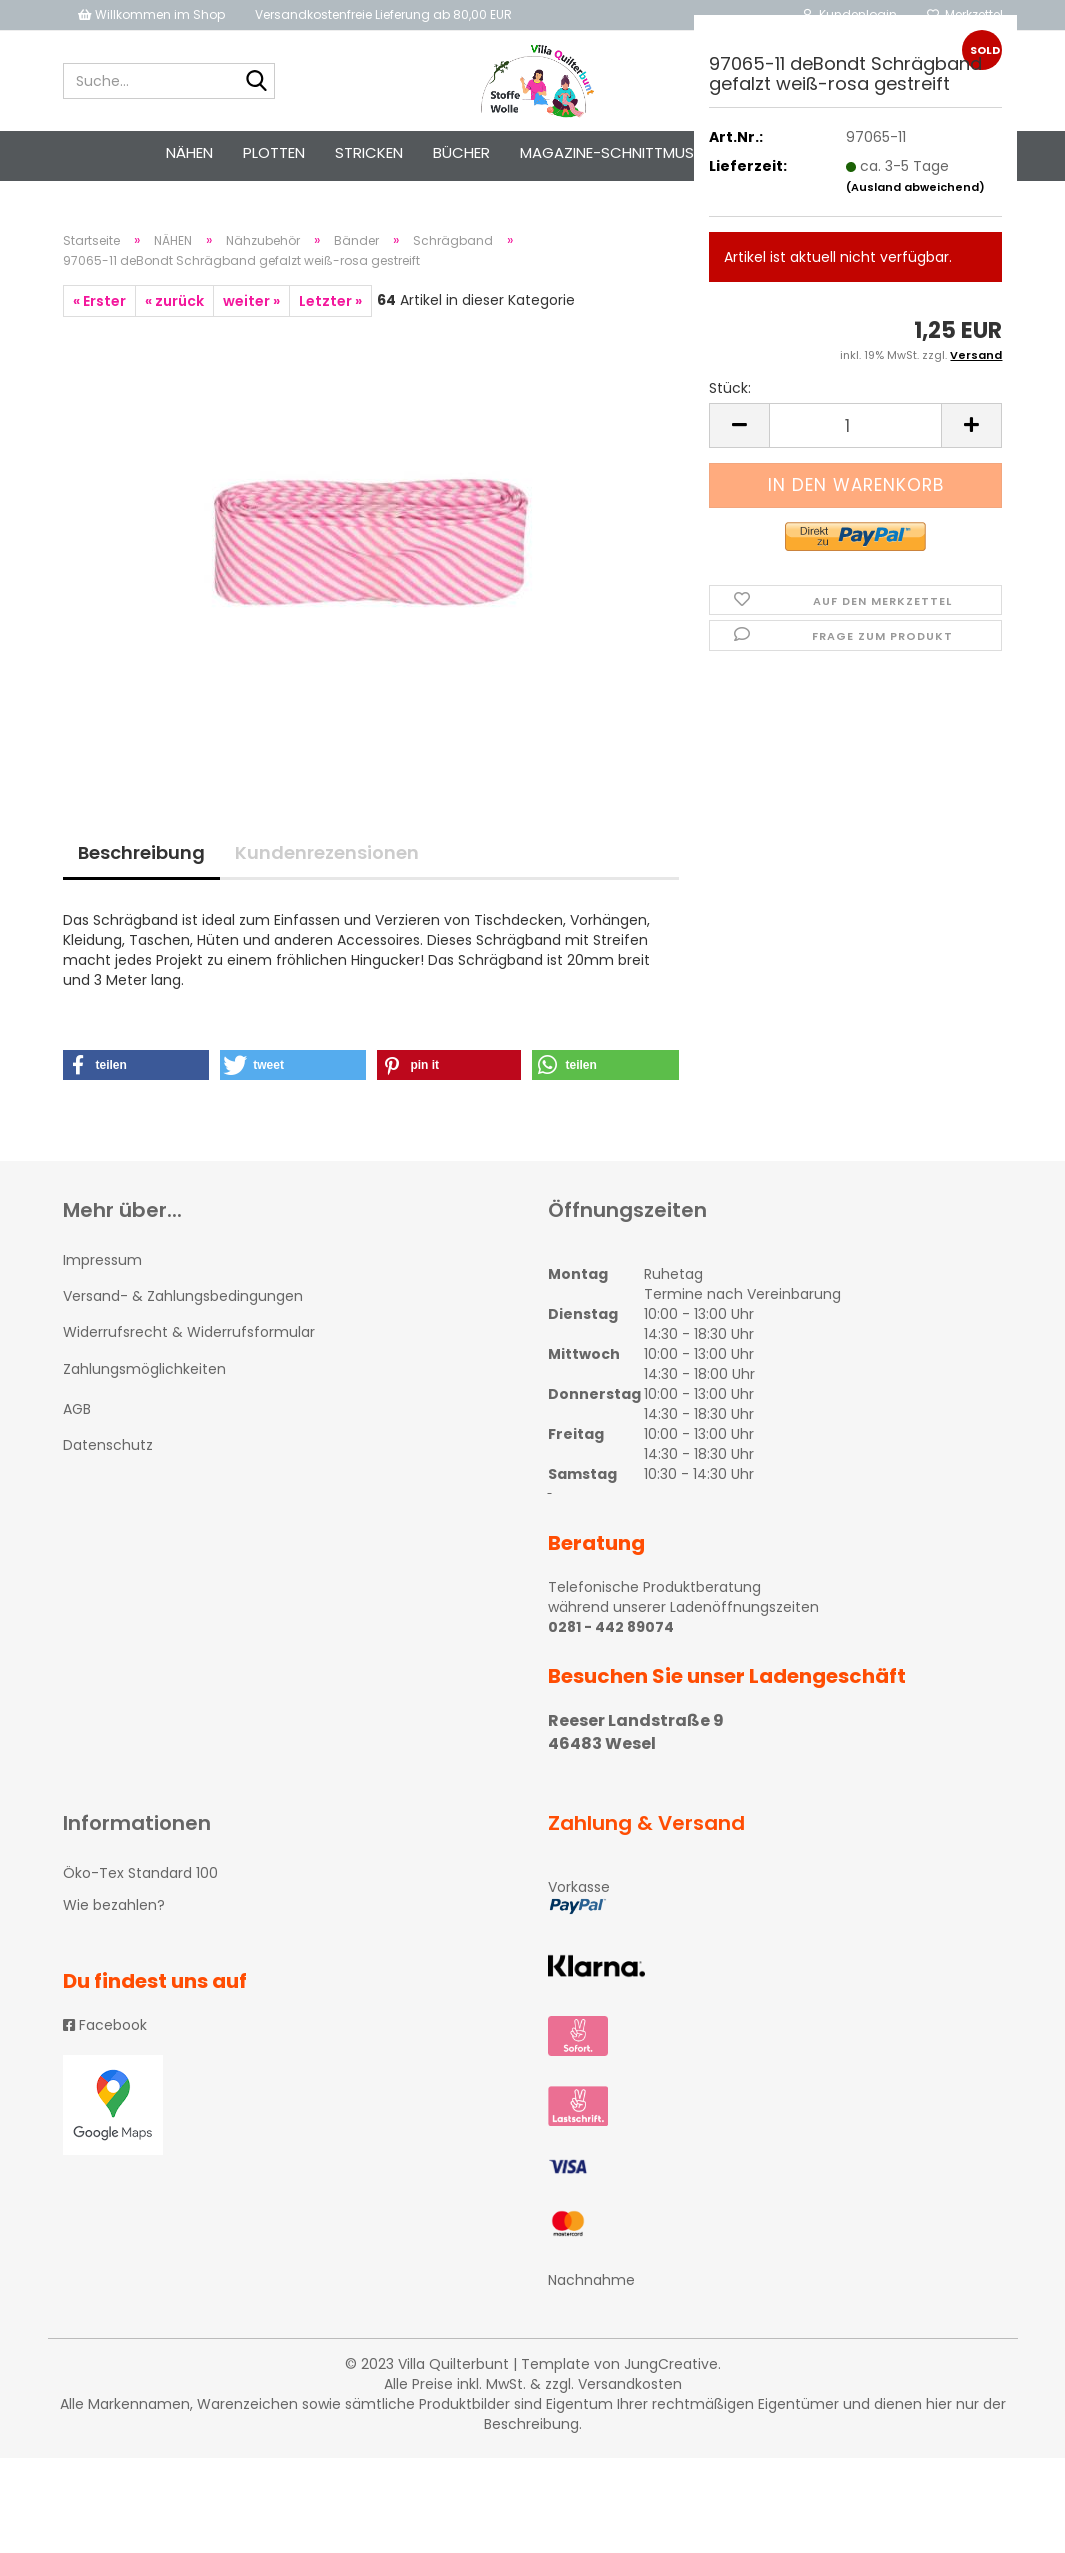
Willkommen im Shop (151, 14)
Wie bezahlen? (114, 1905)
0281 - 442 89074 (611, 1627)
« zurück (174, 301)
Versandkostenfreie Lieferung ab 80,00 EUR (383, 14)
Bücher (461, 152)
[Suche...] (256, 82)
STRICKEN (369, 152)
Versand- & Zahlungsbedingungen (183, 1296)
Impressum (102, 1260)
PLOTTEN (274, 152)
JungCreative (671, 2364)
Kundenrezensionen (327, 852)
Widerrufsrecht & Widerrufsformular (189, 1332)
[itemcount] (855, 425)
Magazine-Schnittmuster (619, 152)
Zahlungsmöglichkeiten (144, 1369)
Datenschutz (108, 1445)
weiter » (251, 301)
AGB (77, 1409)
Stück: (730, 388)
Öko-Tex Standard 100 (140, 1873)
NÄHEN (189, 152)
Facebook (105, 2025)
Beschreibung (141, 852)
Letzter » (330, 301)
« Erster (99, 301)
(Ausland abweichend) (915, 187)
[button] (136, 1065)
